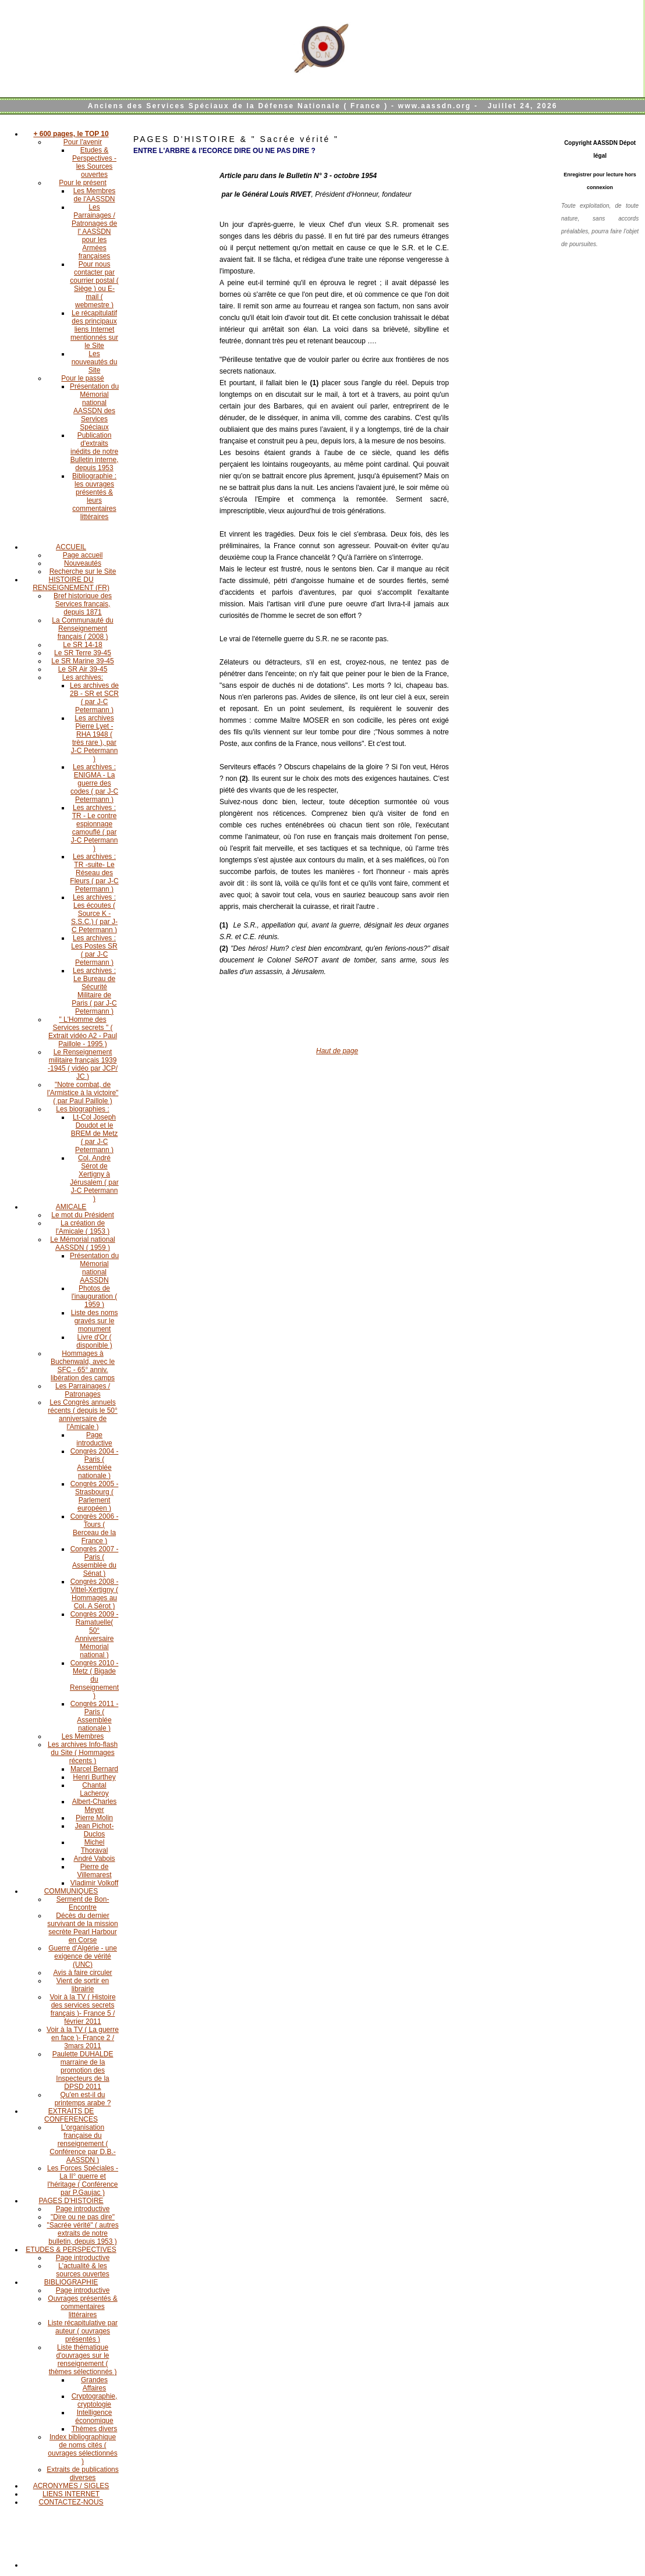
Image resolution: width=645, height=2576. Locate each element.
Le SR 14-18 (82, 645)
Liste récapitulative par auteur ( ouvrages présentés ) (83, 2331)
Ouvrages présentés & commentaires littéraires (82, 2306)
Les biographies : (82, 1109)
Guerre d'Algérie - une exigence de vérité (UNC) (82, 1956)
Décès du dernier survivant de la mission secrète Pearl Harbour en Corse (82, 1927)
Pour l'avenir (82, 142)
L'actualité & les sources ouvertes (82, 2270)
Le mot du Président (82, 1215)
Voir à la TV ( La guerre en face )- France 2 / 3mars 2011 (83, 2038)
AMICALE (71, 1207)
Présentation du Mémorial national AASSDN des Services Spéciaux (94, 406)
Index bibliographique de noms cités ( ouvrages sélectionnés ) (82, 2449)
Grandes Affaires (94, 2384)
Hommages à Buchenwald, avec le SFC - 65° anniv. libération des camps (83, 1365)
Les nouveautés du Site (95, 362)
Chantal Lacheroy (94, 1789)
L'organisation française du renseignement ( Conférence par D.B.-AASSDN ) (82, 2143)
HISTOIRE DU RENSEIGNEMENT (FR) (71, 583)
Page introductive (94, 1439)
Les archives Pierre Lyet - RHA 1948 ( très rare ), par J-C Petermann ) (94, 738)
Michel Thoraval (94, 1846)
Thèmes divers (95, 2429)
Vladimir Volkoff (94, 1883)
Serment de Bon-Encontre (82, 1903)
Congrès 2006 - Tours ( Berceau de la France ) (94, 1528)
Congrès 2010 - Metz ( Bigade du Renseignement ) (94, 1679)
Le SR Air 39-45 (83, 669)
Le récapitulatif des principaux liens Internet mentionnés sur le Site (94, 329)
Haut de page (337, 1051)
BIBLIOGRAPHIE (71, 2282)
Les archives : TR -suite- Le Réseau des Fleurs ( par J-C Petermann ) (94, 872)
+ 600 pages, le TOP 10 (70, 134)
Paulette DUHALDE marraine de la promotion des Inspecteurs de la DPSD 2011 (83, 2070)
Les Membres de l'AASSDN (94, 195)
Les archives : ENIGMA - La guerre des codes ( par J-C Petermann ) (94, 783)
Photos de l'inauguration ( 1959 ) (94, 1296)
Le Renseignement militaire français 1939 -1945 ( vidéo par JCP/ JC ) (83, 1064)
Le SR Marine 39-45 (82, 661)
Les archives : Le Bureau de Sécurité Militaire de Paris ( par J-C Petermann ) (94, 991)
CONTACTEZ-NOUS (70, 2502)
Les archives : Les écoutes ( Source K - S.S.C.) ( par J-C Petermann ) (94, 913)
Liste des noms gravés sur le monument (94, 1321)
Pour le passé (82, 378)
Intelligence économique (94, 2416)
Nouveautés (82, 563)
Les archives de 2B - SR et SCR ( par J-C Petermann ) (94, 697)
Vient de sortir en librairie (82, 1985)
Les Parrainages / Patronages (82, 1390)
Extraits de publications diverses (82, 2473)
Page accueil (83, 555)
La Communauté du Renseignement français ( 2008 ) (82, 628)
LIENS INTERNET (71, 2494)
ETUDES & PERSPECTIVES (71, 2249)
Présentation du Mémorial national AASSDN (94, 1268)
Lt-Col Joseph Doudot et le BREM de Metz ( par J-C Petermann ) (94, 1133)
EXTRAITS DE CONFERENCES (71, 2115)
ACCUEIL (71, 547)
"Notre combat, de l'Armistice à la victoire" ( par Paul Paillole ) (83, 1093)
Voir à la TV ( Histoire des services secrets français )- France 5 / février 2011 (82, 2009)
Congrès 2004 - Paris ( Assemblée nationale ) (94, 1463)
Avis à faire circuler (82, 1973)
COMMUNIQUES (71, 1891)
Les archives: (83, 677)
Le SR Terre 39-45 (82, 653)
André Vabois (94, 1858)
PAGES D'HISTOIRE (70, 2201)
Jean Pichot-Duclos (94, 1830)
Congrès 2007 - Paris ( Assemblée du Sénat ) (94, 1561)
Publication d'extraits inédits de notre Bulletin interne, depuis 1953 (94, 451)
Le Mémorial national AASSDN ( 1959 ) (82, 1243)
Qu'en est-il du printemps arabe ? (83, 2099)
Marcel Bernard (94, 1769)
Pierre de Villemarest (94, 1871)
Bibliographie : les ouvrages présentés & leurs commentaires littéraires (94, 496)
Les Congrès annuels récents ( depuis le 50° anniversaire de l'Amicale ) (83, 1414)
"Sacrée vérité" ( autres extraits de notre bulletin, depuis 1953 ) (82, 2233)
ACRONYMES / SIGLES (71, 2486)
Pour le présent (82, 183)
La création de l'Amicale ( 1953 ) (82, 1227)
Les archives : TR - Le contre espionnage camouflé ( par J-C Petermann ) (94, 828)
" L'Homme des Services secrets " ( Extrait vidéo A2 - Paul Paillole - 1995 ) (82, 1031)
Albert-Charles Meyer (94, 1805)
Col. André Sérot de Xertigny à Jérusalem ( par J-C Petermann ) (94, 1178)
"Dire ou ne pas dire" (83, 2217)
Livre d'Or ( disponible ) (94, 1341)
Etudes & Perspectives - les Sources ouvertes (94, 162)
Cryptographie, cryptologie (95, 2400)
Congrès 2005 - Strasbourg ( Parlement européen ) (94, 1496)
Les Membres (83, 1736)
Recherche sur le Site (82, 571)
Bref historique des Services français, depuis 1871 (83, 604)
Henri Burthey (94, 1777)
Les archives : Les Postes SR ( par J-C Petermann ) (94, 950)
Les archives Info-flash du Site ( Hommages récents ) (83, 1752)
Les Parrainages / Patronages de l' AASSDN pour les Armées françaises (94, 231)
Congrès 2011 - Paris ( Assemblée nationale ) (94, 1716)
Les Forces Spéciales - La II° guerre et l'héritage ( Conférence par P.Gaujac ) (82, 2180)
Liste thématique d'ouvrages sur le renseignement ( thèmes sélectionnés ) (83, 2359)
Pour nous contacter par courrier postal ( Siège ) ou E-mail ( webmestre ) (94, 284)
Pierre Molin (94, 1818)
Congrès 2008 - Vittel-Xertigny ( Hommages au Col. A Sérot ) (94, 1593)
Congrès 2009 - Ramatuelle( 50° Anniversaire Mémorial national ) (94, 1634)
